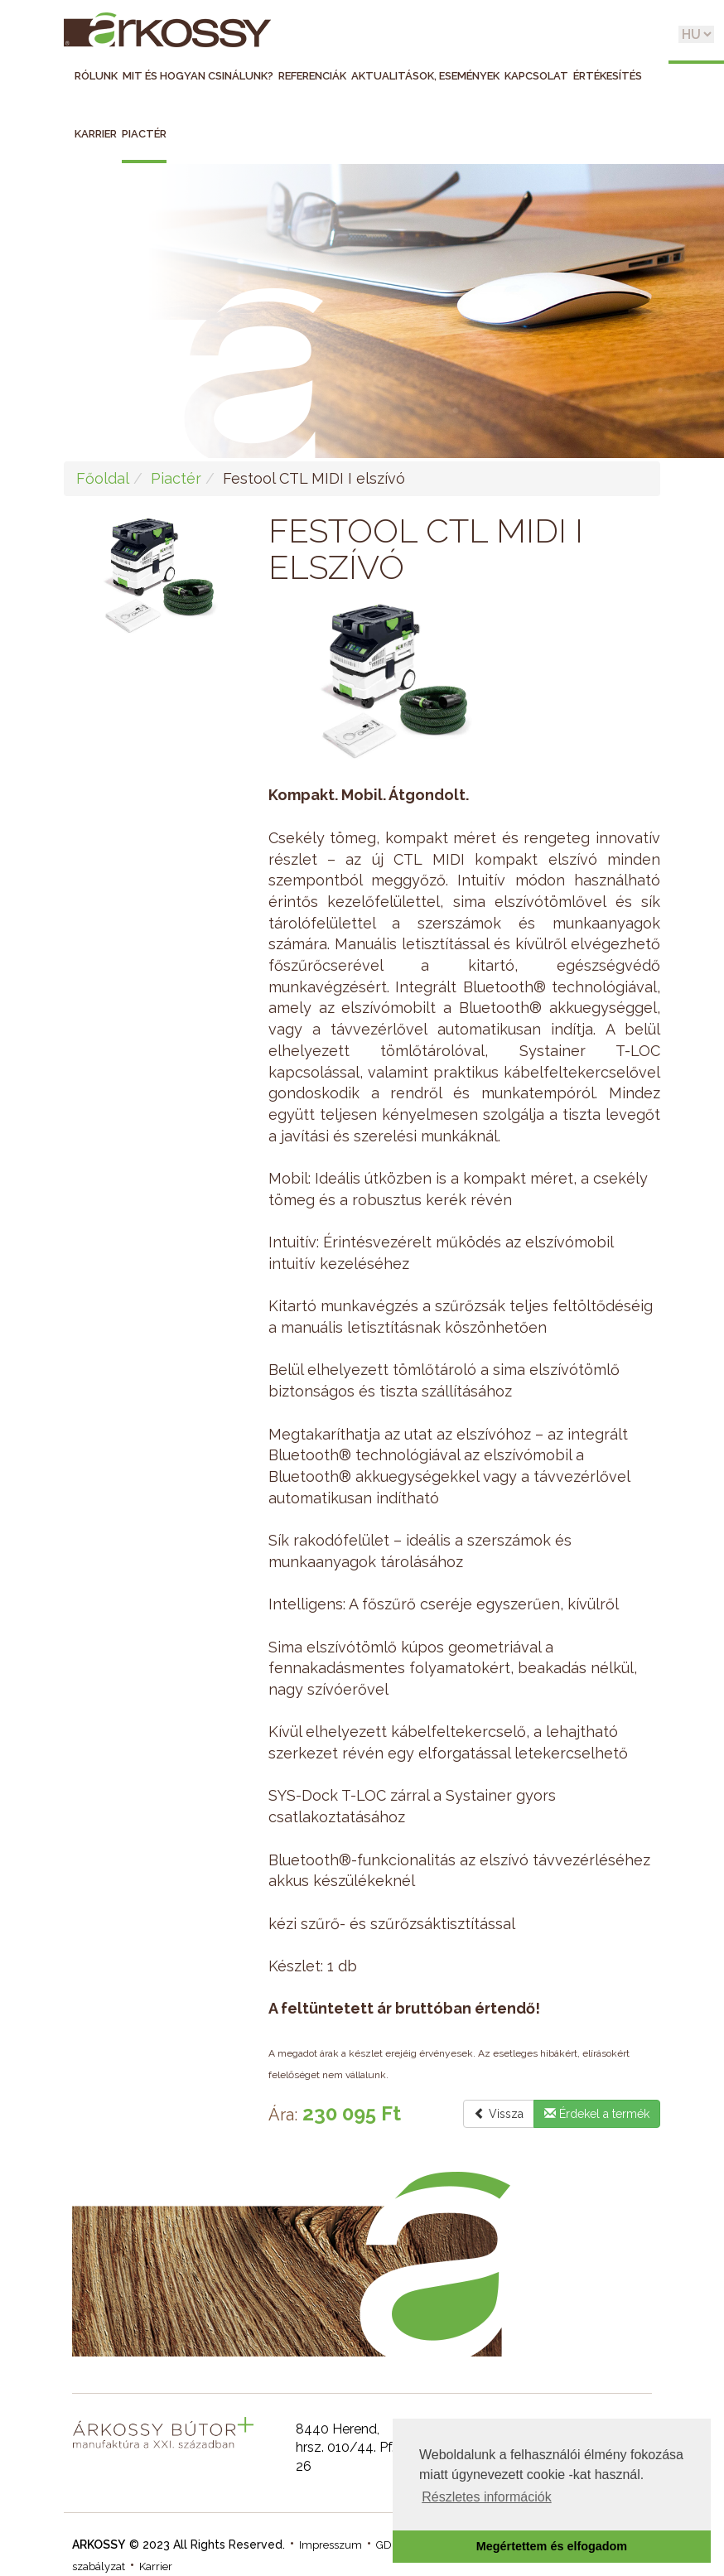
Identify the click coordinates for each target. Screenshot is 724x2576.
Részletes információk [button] (487, 2497)
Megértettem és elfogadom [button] (551, 2546)
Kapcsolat (536, 76)
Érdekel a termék (596, 2113)
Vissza (499, 2113)
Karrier (96, 134)
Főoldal (102, 478)
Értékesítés (607, 76)
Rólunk (96, 76)
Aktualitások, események (425, 76)
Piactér (144, 134)
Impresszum (330, 2545)
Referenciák (312, 76)
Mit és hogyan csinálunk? (198, 76)
